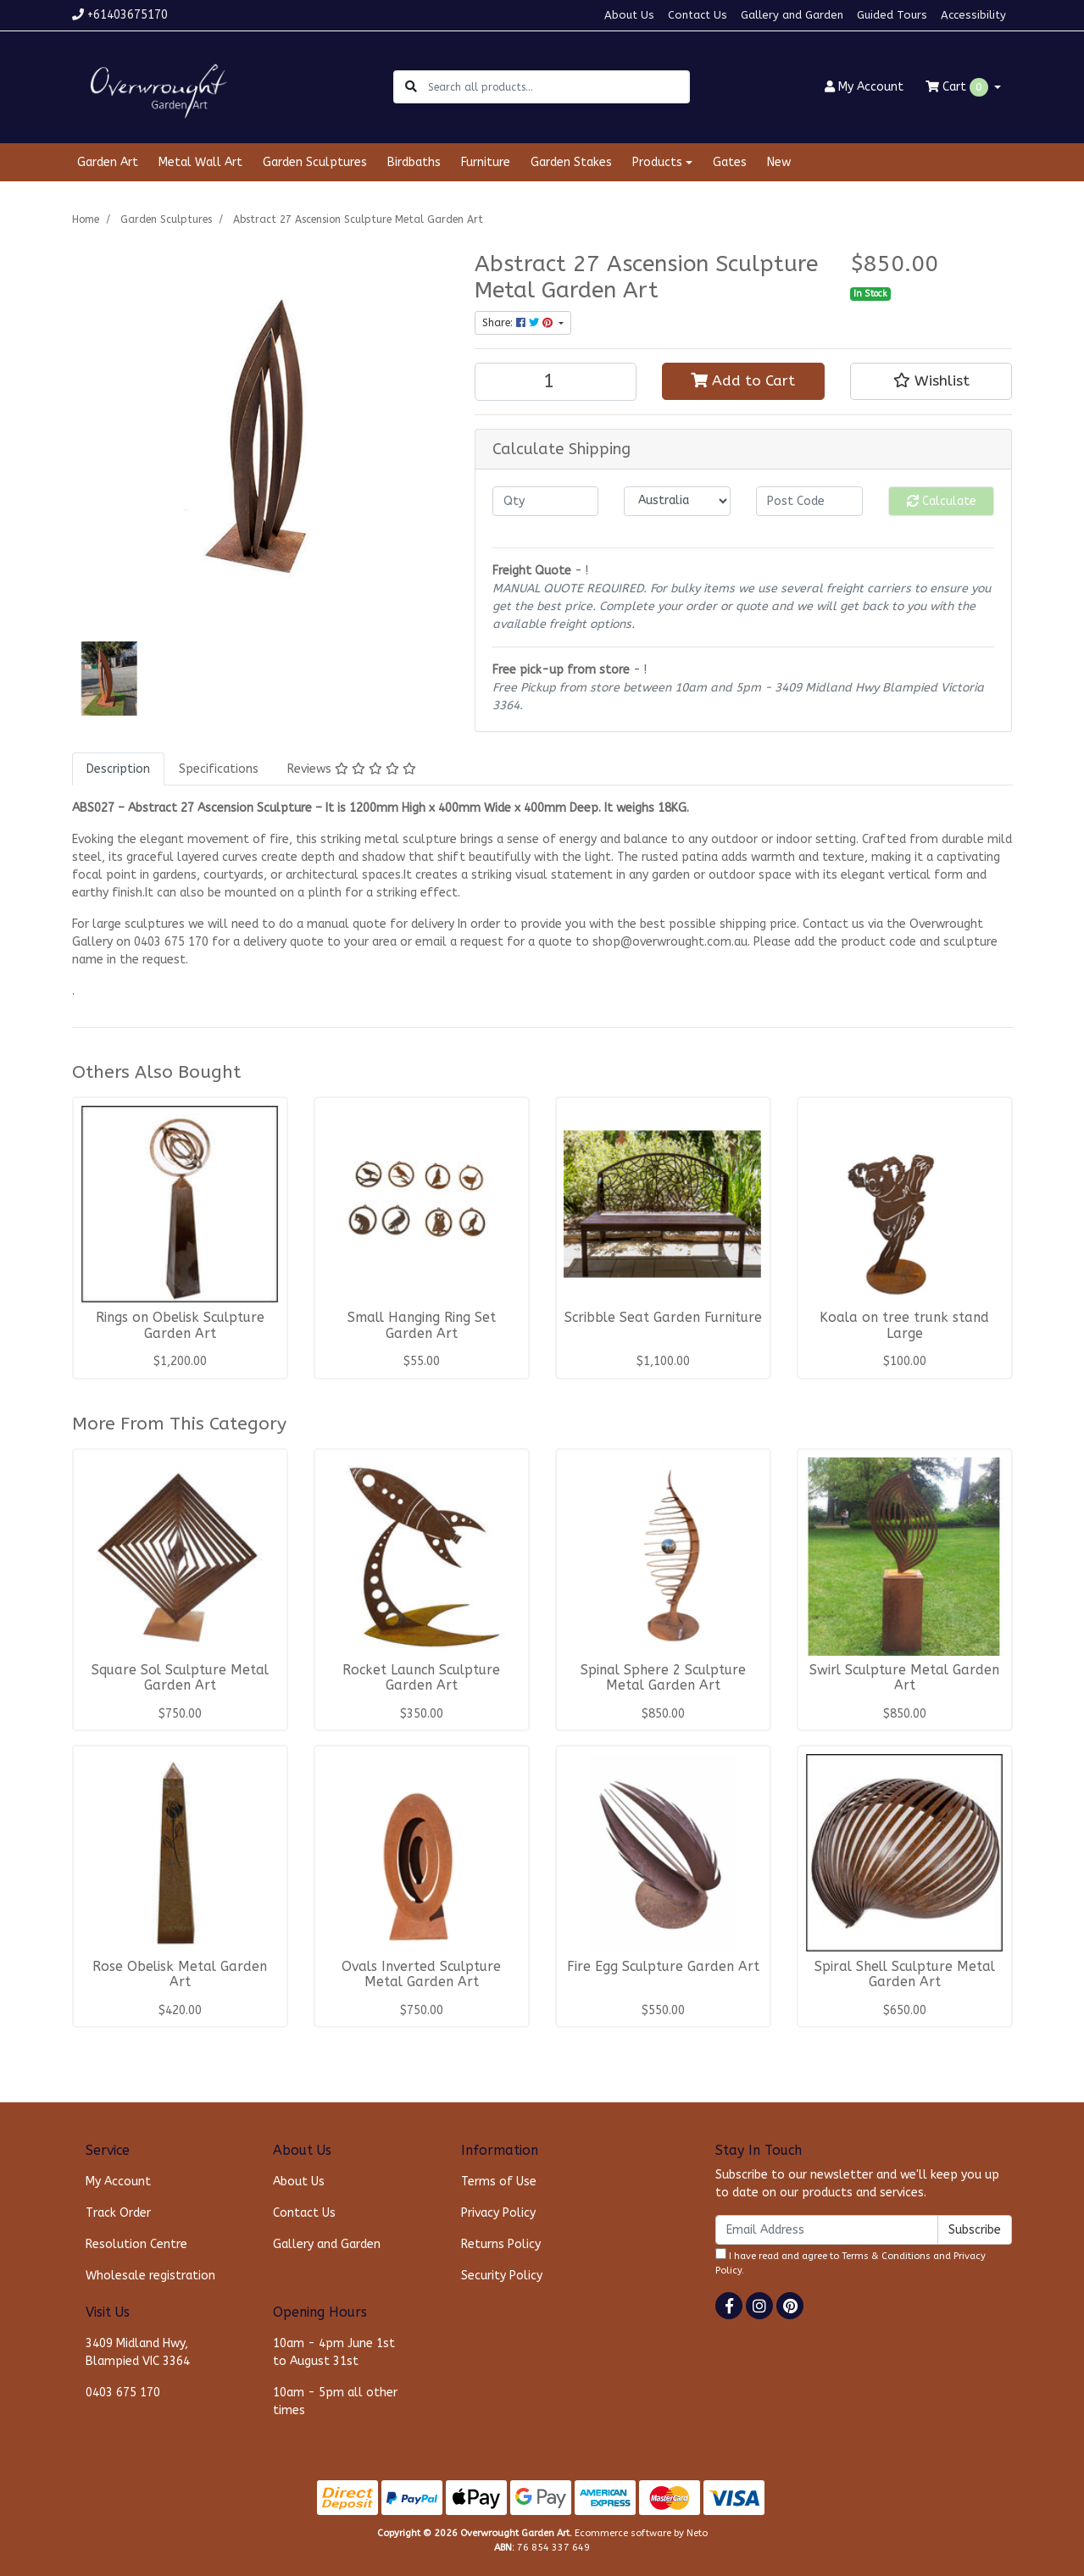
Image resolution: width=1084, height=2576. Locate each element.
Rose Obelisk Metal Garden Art (179, 1974)
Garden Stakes (571, 162)
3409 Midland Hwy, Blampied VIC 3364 (138, 2352)
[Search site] (411, 87)
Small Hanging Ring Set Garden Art (421, 1325)
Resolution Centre (136, 2244)
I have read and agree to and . (850, 2262)
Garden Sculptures (315, 162)
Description (118, 769)
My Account (118, 2181)
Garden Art (107, 162)
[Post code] (809, 501)
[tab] (118, 769)
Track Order (118, 2213)
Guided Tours (892, 14)
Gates (730, 162)
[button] (931, 381)
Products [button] (657, 162)
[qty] (545, 501)
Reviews (351, 769)
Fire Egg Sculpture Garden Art (663, 1966)
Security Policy (501, 2275)
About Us (629, 14)
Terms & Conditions (886, 2256)
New (779, 162)
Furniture (485, 162)
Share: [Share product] (519, 323)
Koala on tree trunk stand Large (904, 1325)
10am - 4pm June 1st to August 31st (334, 2352)
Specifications (218, 769)
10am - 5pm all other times (335, 2401)
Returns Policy (501, 2244)
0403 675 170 (123, 2392)
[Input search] (558, 87)
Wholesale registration (150, 2275)
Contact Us (697, 14)
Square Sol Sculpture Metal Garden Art (180, 1678)
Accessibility (973, 14)
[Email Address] (826, 2230)
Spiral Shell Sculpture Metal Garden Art (904, 1974)
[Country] (677, 501)
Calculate (941, 501)
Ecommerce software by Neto (641, 2533)
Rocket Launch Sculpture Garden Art (421, 1678)
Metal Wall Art (200, 162)
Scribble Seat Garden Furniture (663, 1317)
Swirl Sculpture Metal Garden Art (904, 1678)
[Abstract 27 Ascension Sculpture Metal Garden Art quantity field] (556, 382)
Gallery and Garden (792, 14)
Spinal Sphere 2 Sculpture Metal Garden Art (663, 1678)
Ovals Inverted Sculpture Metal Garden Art (421, 1974)
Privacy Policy (498, 2213)
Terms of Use (498, 2181)
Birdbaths (414, 162)
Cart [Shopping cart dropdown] (959, 87)
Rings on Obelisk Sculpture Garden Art (180, 1325)
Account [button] (864, 87)
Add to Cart (743, 381)
